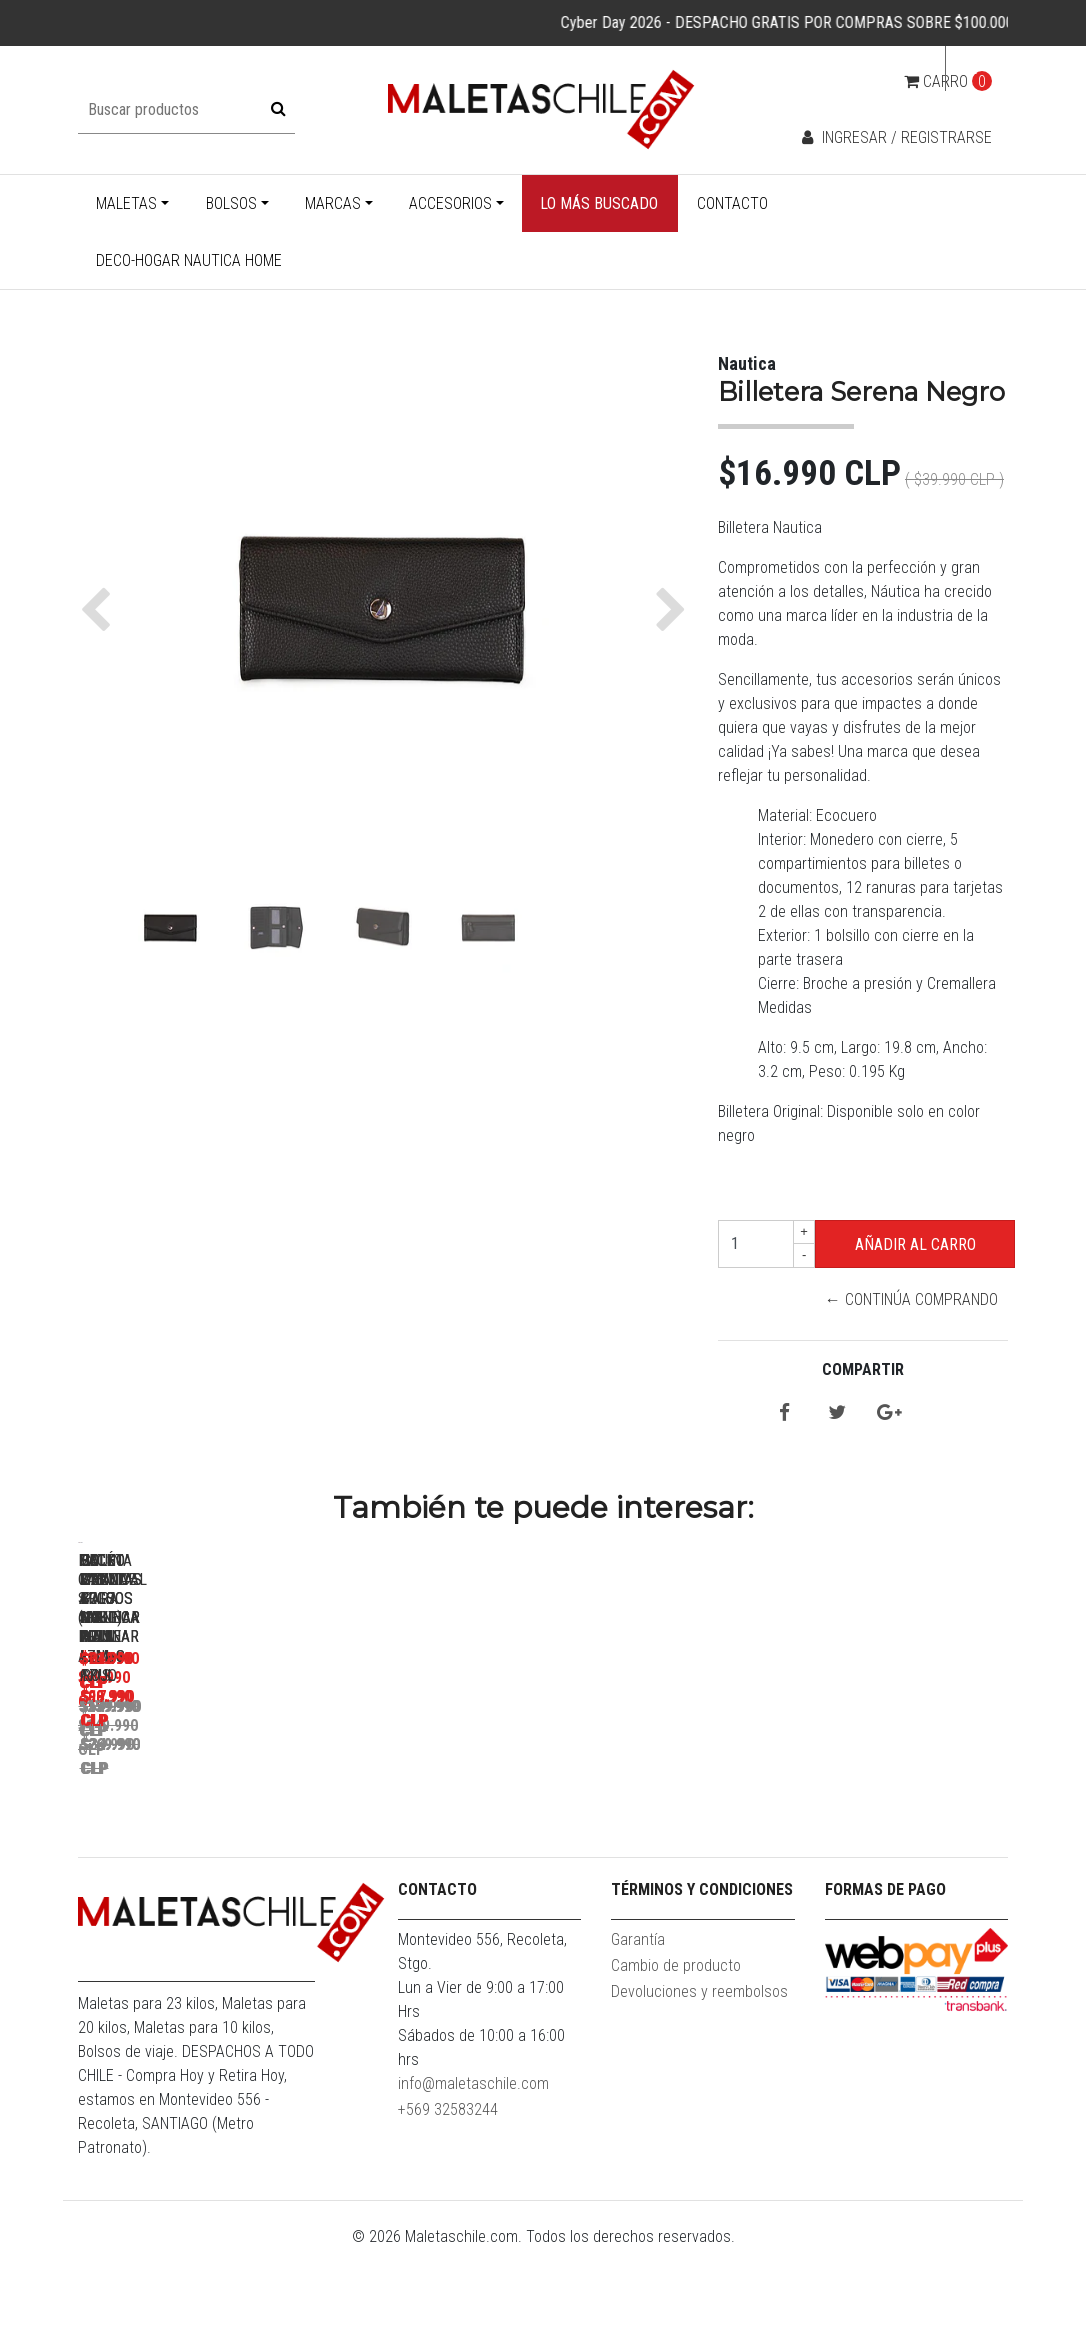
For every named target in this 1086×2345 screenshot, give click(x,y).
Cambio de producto (676, 2062)
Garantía (638, 2036)
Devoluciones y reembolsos (699, 2088)
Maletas (126, 203)
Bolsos (231, 203)
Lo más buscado (599, 203)
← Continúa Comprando (911, 1299)
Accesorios (450, 203)
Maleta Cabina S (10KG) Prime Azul (218, 1824)
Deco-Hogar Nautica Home (189, 260)
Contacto (732, 203)
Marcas (333, 203)
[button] (100, 610)
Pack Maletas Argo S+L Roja (498, 1824)
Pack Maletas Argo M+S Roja (778, 1824)
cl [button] (971, 68)
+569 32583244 (448, 2206)
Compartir (863, 1369)
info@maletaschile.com (473, 2180)
